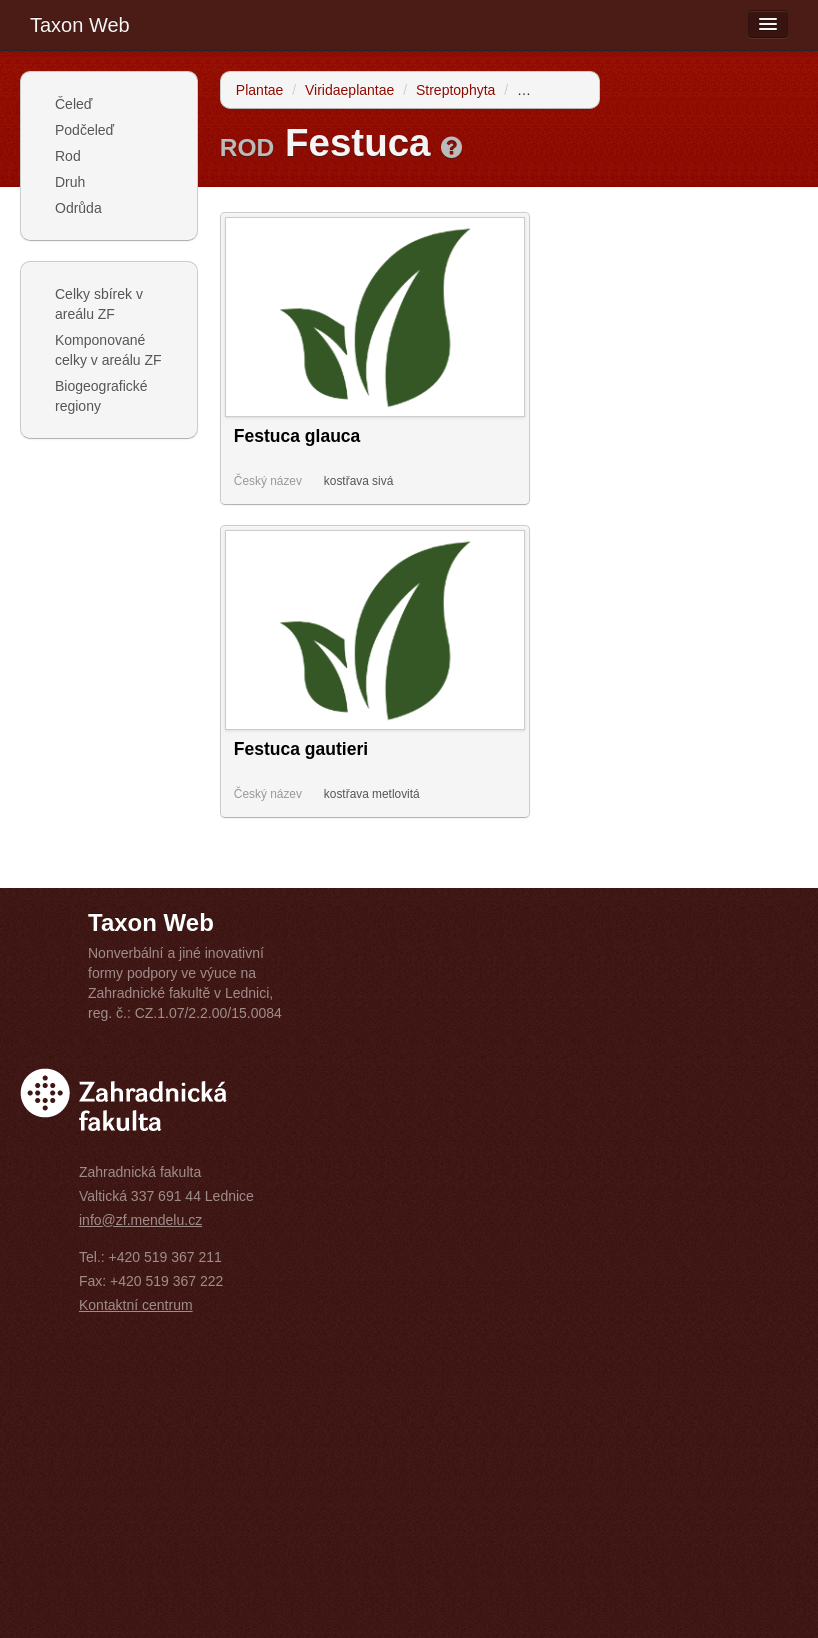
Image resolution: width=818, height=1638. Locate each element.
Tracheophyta (559, 90)
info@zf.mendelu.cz (140, 1220)
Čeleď (73, 104)
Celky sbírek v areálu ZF (99, 304)
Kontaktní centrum (136, 1305)
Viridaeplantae (349, 90)
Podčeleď (84, 130)
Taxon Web (80, 25)
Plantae (259, 90)
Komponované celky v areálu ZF (108, 350)
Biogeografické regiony (101, 396)
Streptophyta (455, 90)
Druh (70, 182)
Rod (68, 156)
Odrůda (78, 208)
